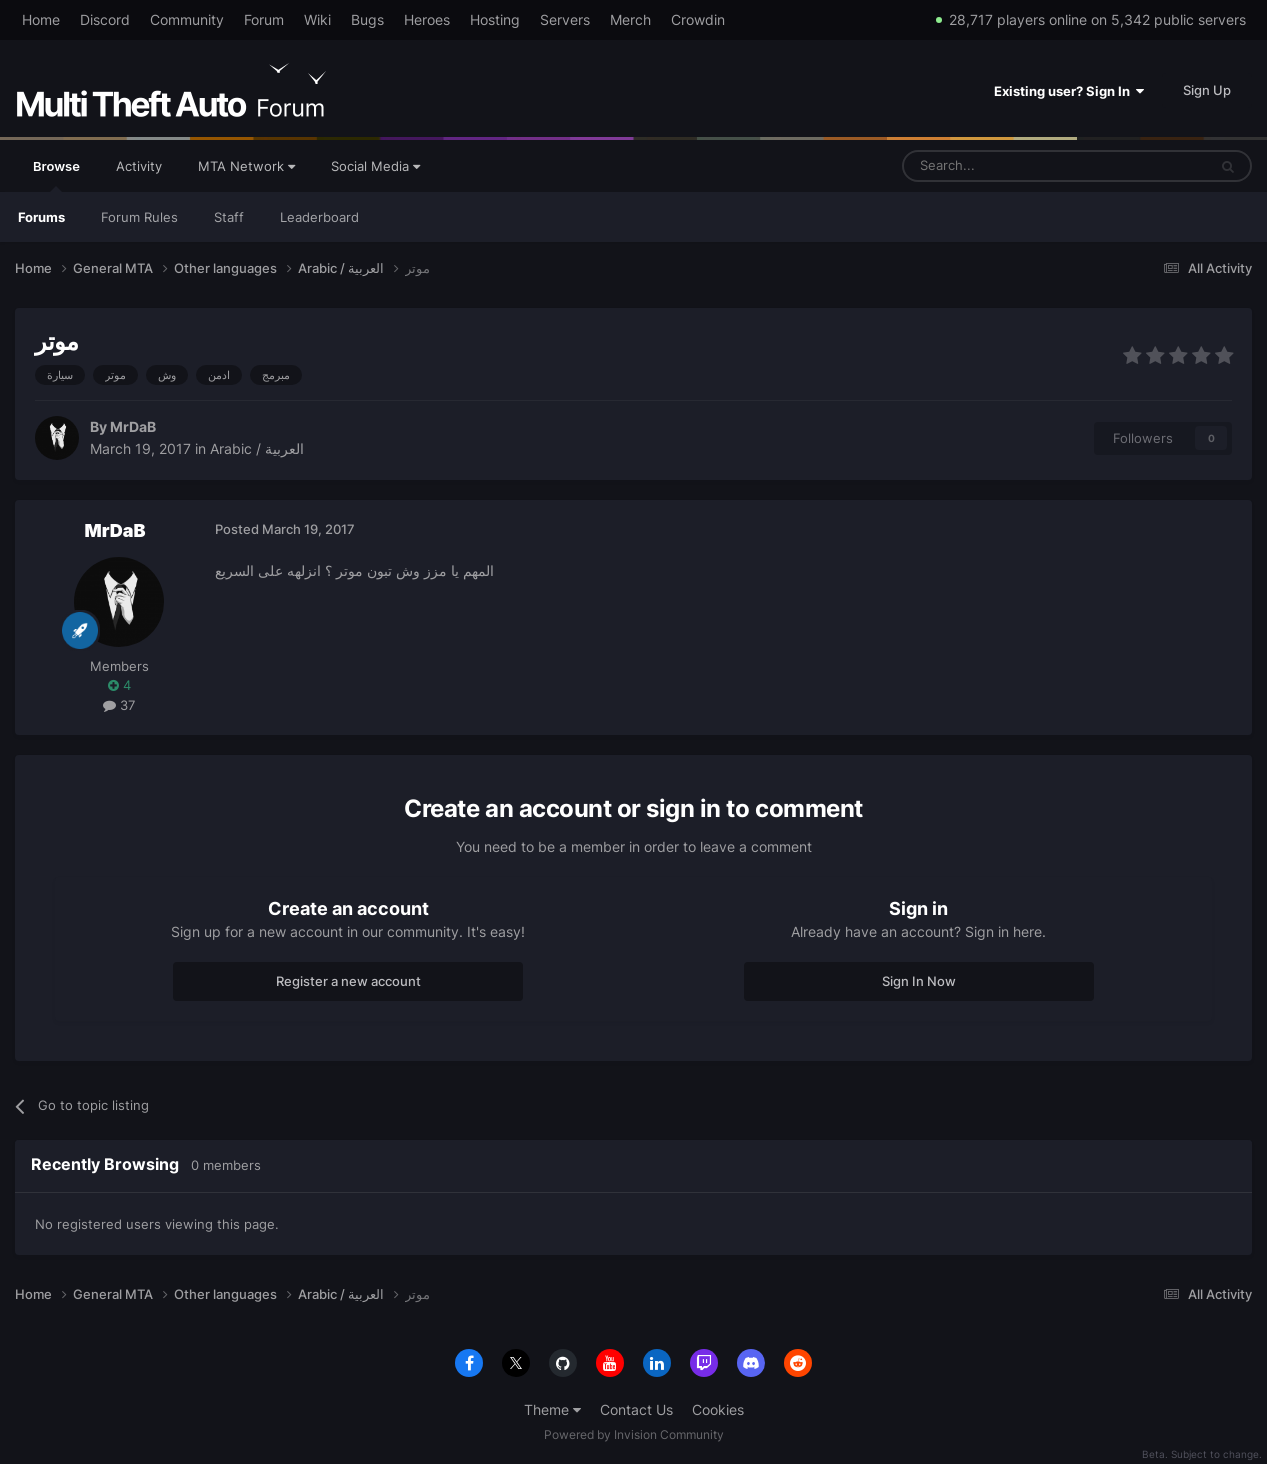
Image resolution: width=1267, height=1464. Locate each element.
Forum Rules (139, 217)
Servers (565, 19)
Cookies (718, 1409)
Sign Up (1207, 90)
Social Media (375, 166)
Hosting (495, 19)
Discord (105, 19)
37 (119, 705)
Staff (229, 217)
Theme (552, 1409)
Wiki (317, 19)
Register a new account (348, 981)
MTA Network (246, 166)
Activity (139, 166)
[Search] (1006, 166)
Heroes (427, 19)
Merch (630, 19)
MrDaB (133, 426)
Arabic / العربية (257, 448)
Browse (56, 175)
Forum (264, 19)
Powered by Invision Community (634, 1434)
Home (41, 19)
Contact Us (636, 1409)
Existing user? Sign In (1069, 91)
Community (187, 19)
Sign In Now (919, 981)
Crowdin (698, 19)
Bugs (367, 19)
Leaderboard (319, 217)
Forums (41, 217)
